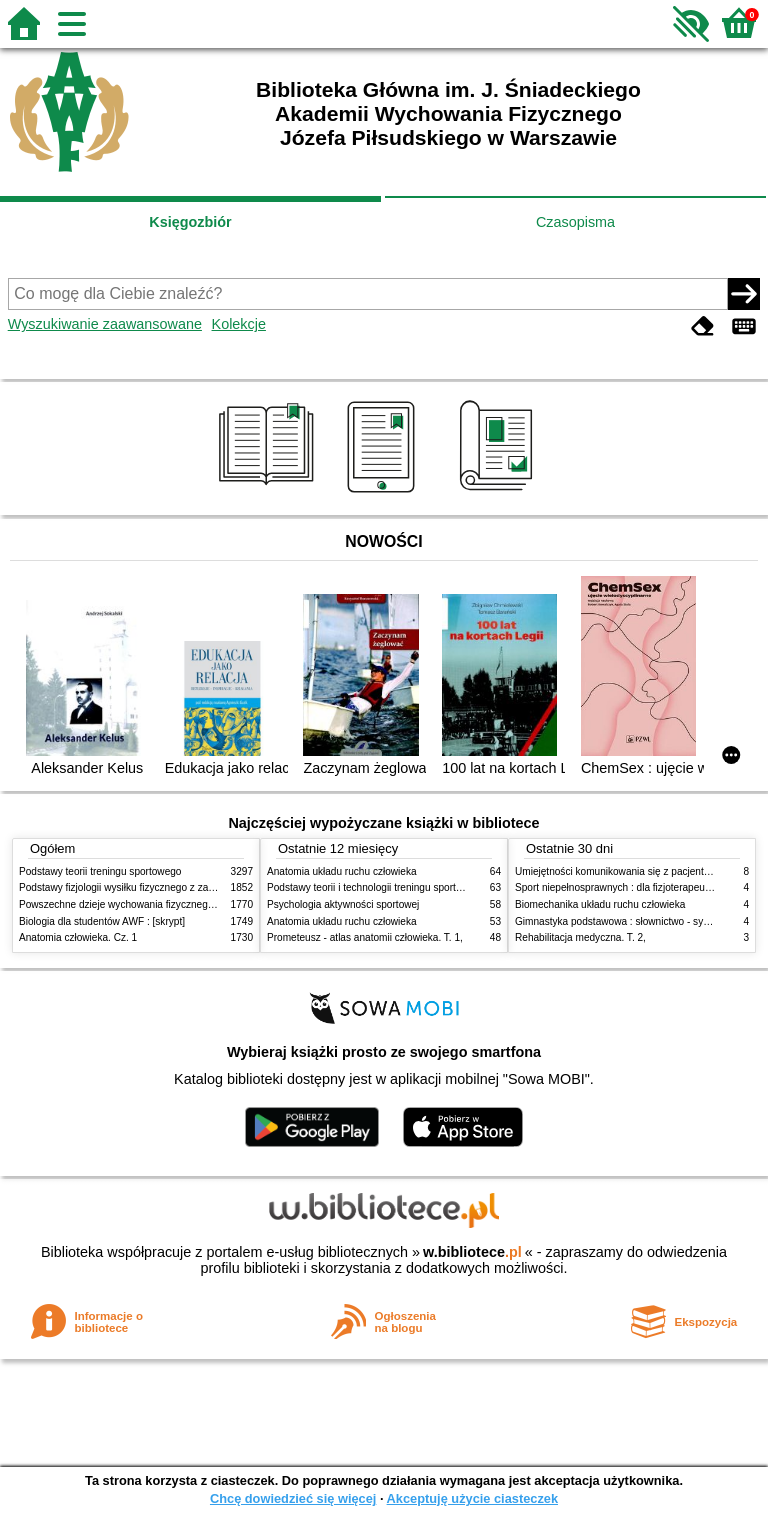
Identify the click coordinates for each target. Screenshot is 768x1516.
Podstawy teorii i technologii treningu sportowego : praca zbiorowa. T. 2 (425, 887)
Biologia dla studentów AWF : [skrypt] (102, 921)
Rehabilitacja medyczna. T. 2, (580, 937)
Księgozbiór (190, 222)
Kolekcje (239, 324)
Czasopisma (575, 222)
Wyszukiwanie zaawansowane (105, 324)
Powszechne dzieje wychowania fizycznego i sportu (134, 904)
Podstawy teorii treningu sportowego (100, 871)
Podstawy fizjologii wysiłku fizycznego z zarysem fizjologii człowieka (170, 887)
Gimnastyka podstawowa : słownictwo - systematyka (632, 921)
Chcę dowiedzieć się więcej (293, 1498)
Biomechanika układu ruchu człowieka (600, 904)
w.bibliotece (472, 1252)
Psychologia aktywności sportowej (343, 904)
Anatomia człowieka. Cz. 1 (78, 937)
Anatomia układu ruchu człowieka (342, 871)
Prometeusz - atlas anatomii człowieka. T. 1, (365, 937)
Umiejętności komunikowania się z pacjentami (617, 871)
